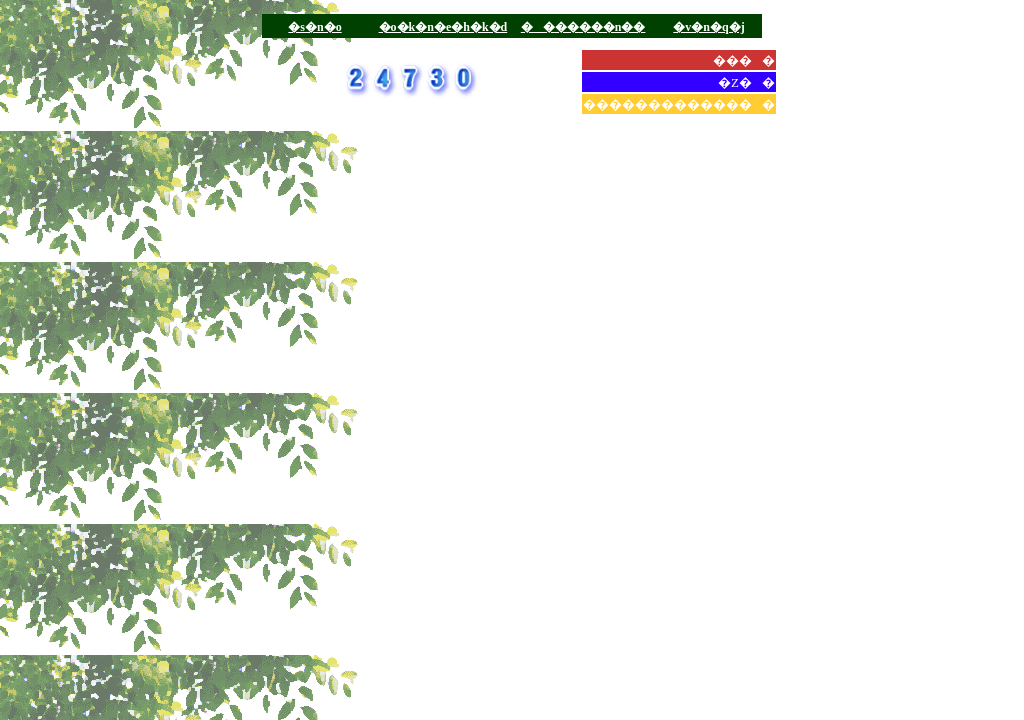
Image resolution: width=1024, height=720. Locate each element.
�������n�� (583, 27)
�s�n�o (314, 27)
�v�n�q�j (708, 27)
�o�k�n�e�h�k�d (443, 27)
